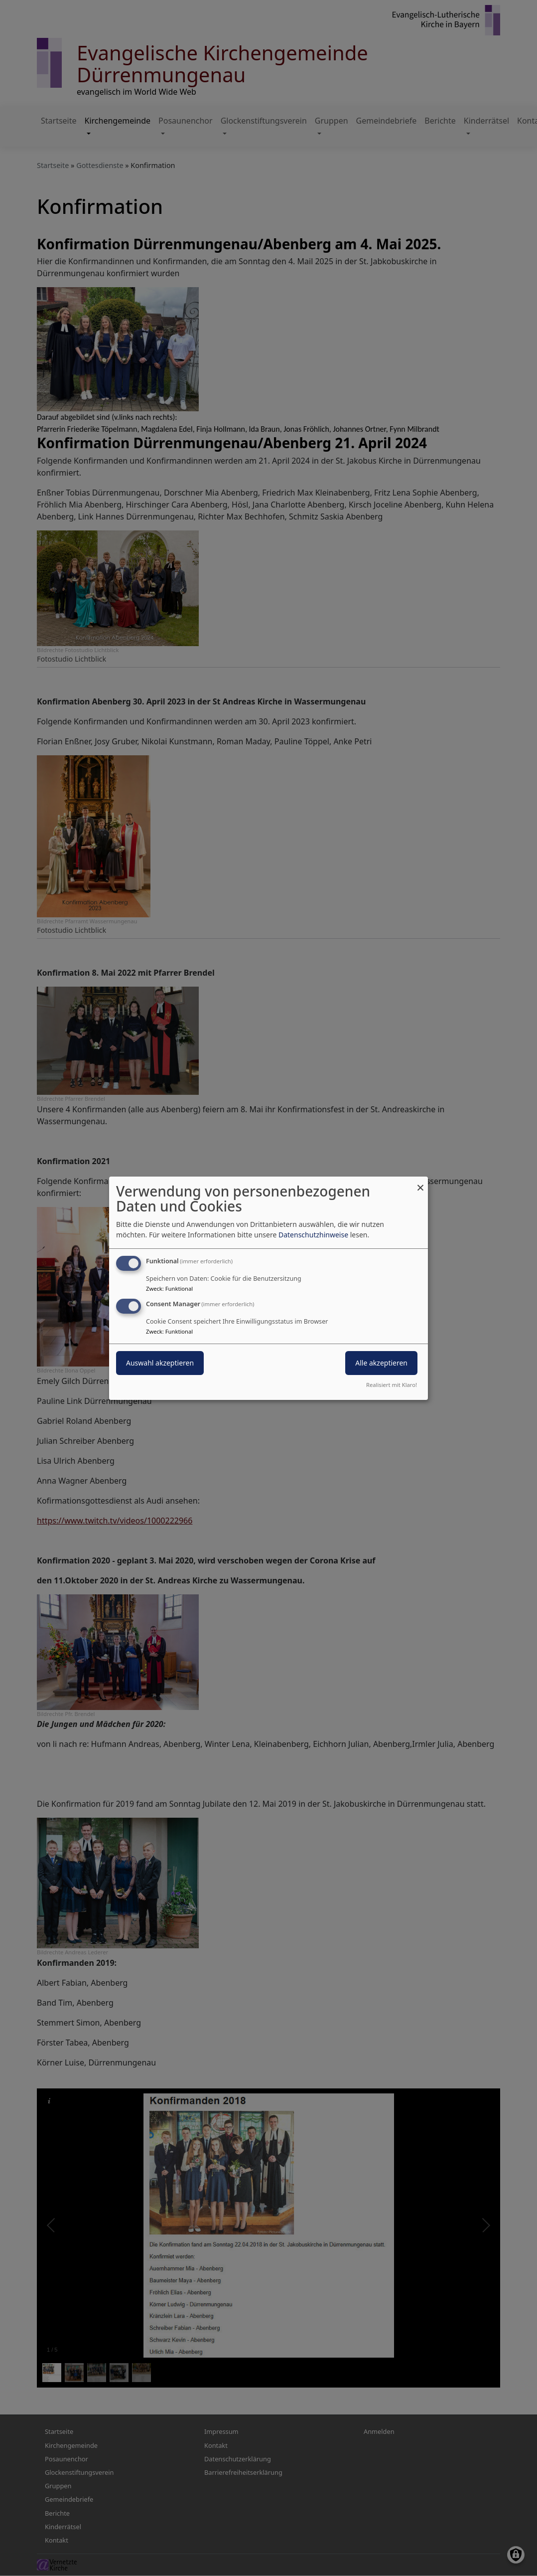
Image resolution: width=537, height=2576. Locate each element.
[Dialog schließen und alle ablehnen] (420, 1182)
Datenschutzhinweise (313, 1234)
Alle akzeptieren (381, 1363)
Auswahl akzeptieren (160, 1363)
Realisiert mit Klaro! (391, 1384)
